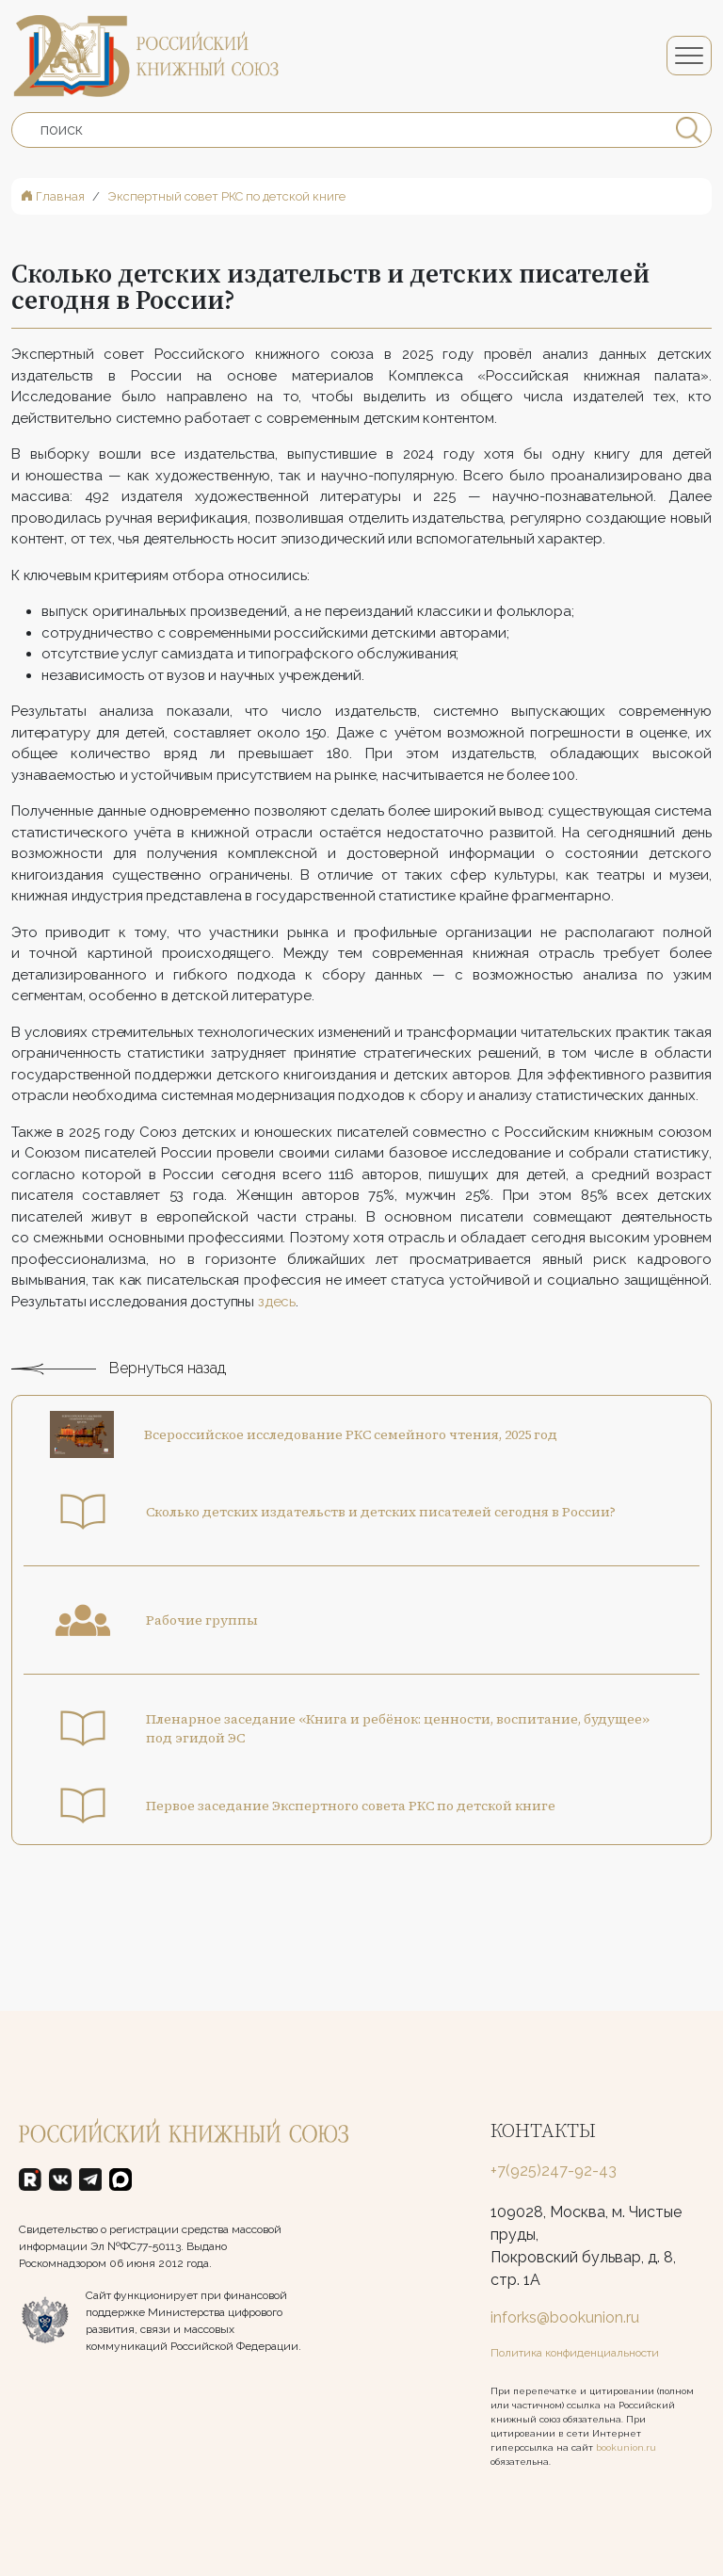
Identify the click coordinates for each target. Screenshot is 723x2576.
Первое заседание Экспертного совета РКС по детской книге (350, 1832)
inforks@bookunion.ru (564, 2317)
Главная (53, 196)
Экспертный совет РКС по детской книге (226, 196)
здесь (275, 1328)
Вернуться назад (118, 1395)
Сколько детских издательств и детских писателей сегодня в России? (381, 1539)
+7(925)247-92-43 (553, 2170)
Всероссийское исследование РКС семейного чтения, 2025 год (350, 1461)
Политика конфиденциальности (574, 2352)
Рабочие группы (202, 1647)
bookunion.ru (626, 2447)
